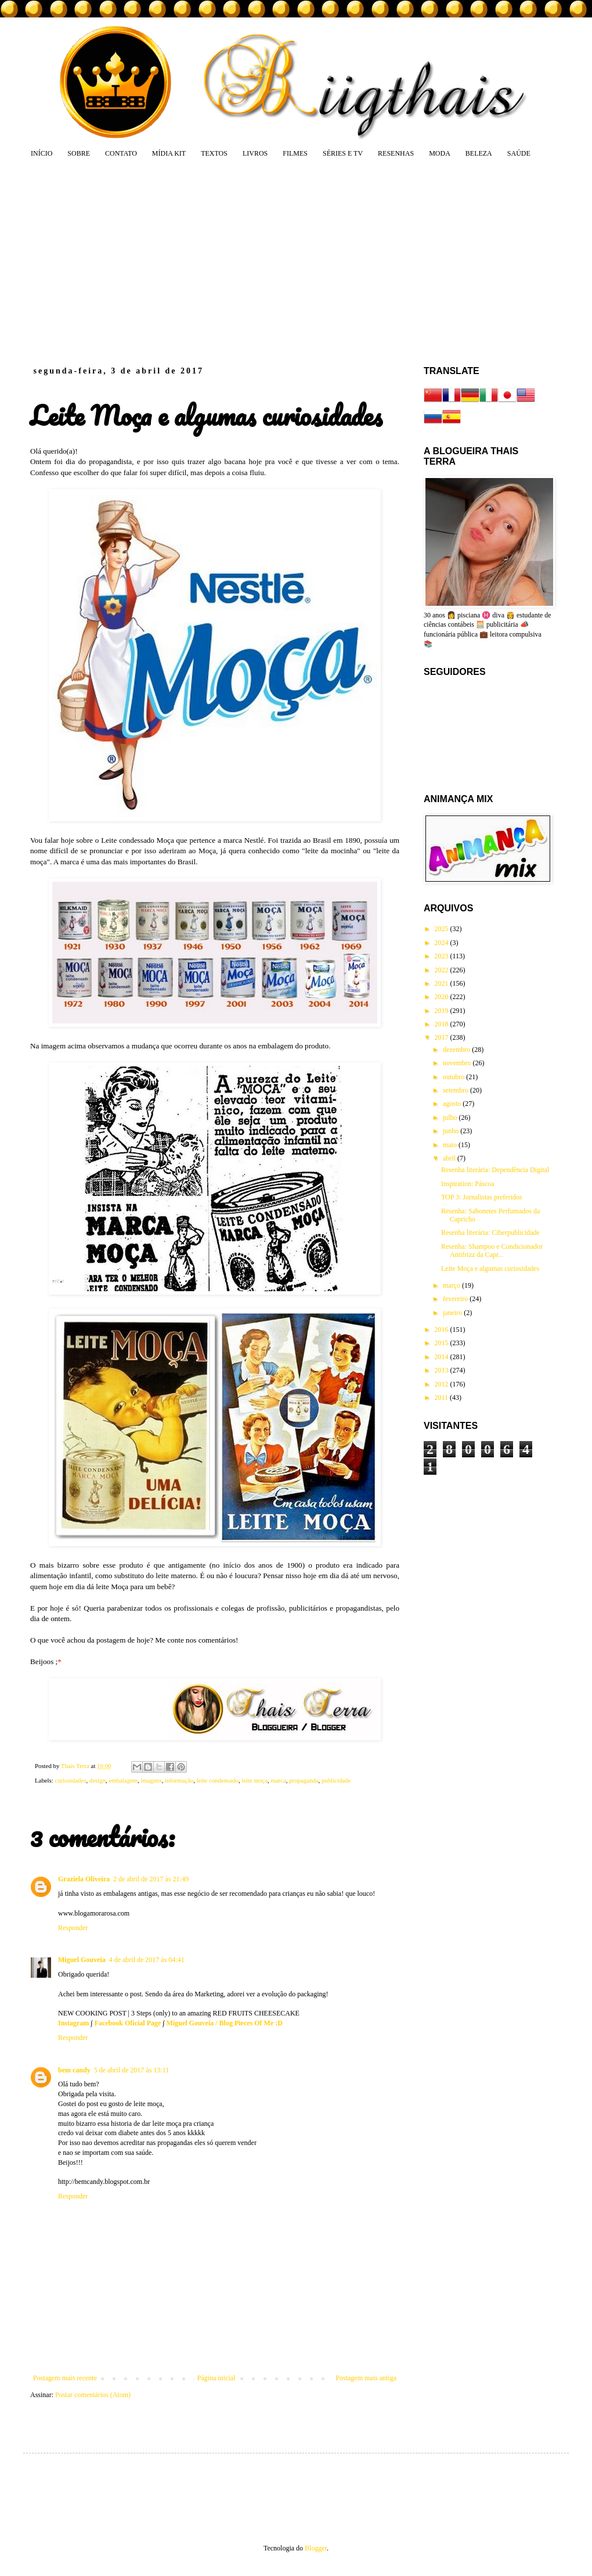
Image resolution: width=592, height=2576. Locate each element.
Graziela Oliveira (84, 1879)
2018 (442, 1024)
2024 (442, 943)
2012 (442, 1384)
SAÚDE (518, 153)
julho (451, 1117)
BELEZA (478, 153)
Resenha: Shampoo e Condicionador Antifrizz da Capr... (492, 1250)
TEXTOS (214, 153)
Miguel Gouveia (82, 1960)
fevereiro (456, 1299)
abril (450, 1158)
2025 (442, 929)
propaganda (303, 1780)
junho (451, 1131)
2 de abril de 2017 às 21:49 (151, 1879)
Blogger (316, 2548)
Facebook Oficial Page (128, 2023)
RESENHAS (396, 153)
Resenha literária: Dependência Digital (495, 1170)
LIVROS (255, 153)
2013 (442, 1370)
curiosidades (70, 1780)
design (97, 1780)
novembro (458, 1063)
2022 (442, 970)
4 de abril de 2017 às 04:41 (147, 1960)
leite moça (254, 1780)
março (452, 1285)
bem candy (74, 2070)
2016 (442, 1329)
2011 (442, 1397)
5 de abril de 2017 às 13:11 (131, 2070)
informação (179, 1780)
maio (451, 1145)
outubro (454, 1077)
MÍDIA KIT (169, 153)
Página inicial (216, 2378)
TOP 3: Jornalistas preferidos (481, 1197)
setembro (456, 1090)
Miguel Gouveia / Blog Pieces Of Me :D (225, 2023)
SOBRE (78, 153)
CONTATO (121, 153)
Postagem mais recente (65, 2378)
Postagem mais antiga (365, 2378)
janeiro (453, 1313)
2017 (442, 1037)
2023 (442, 956)
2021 (442, 983)
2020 (442, 997)
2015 (442, 1343)
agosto (453, 1104)
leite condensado (218, 1780)
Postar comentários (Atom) (93, 2395)
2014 (442, 1357)
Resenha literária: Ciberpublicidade (490, 1232)
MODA (439, 153)
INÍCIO (41, 153)
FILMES (295, 153)
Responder (73, 1928)
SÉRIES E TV (343, 153)
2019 (442, 1011)
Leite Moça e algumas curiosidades (490, 1268)
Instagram (73, 2023)
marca (278, 1780)
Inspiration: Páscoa (467, 1184)
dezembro (457, 1050)
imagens (151, 1780)
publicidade (336, 1780)
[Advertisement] (229, 261)
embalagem (123, 1780)
